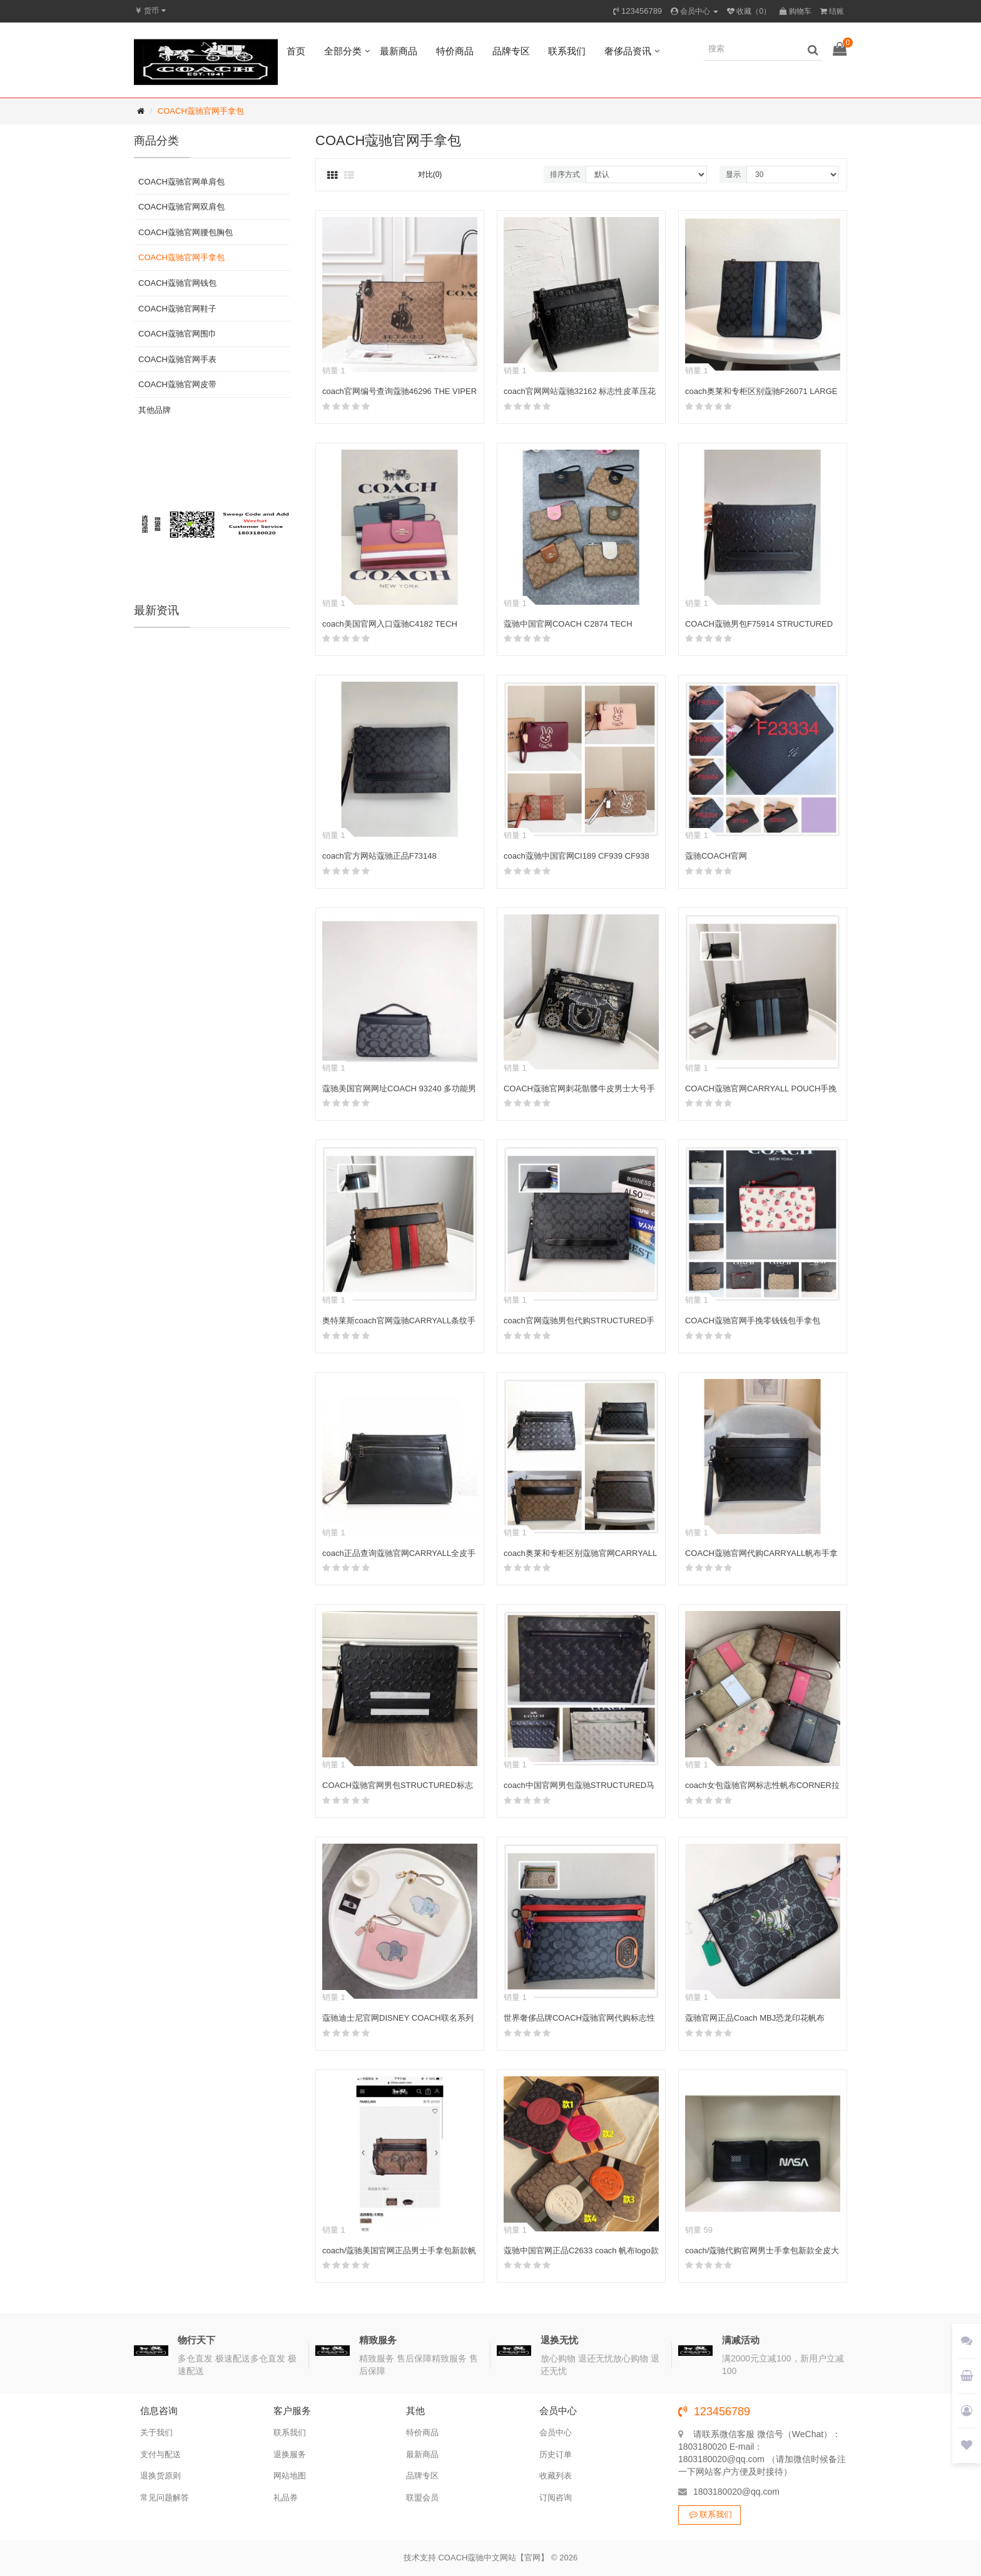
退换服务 (289, 2454)
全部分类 (343, 51)
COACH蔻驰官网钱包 (177, 283)
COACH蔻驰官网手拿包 (201, 111)
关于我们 (156, 2432)
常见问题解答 (164, 2497)
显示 (733, 174)
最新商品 (398, 51)
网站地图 (289, 2475)
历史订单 (555, 2454)
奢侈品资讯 (627, 51)
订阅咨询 (555, 2497)
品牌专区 (511, 51)
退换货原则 (160, 2475)
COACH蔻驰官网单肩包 (181, 181)
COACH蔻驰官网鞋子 (177, 308)
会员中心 (555, 2432)
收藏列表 (555, 2475)
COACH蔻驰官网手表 (177, 359)
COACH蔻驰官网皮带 (177, 384)
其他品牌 (154, 410)
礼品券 (285, 2497)
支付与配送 (160, 2454)
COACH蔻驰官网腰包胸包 (185, 232)
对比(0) (430, 174)
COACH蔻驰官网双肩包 (181, 206)
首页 (296, 51)
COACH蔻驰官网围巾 (177, 333)
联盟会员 (422, 2497)
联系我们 (567, 51)
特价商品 (455, 51)
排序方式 (565, 174)
